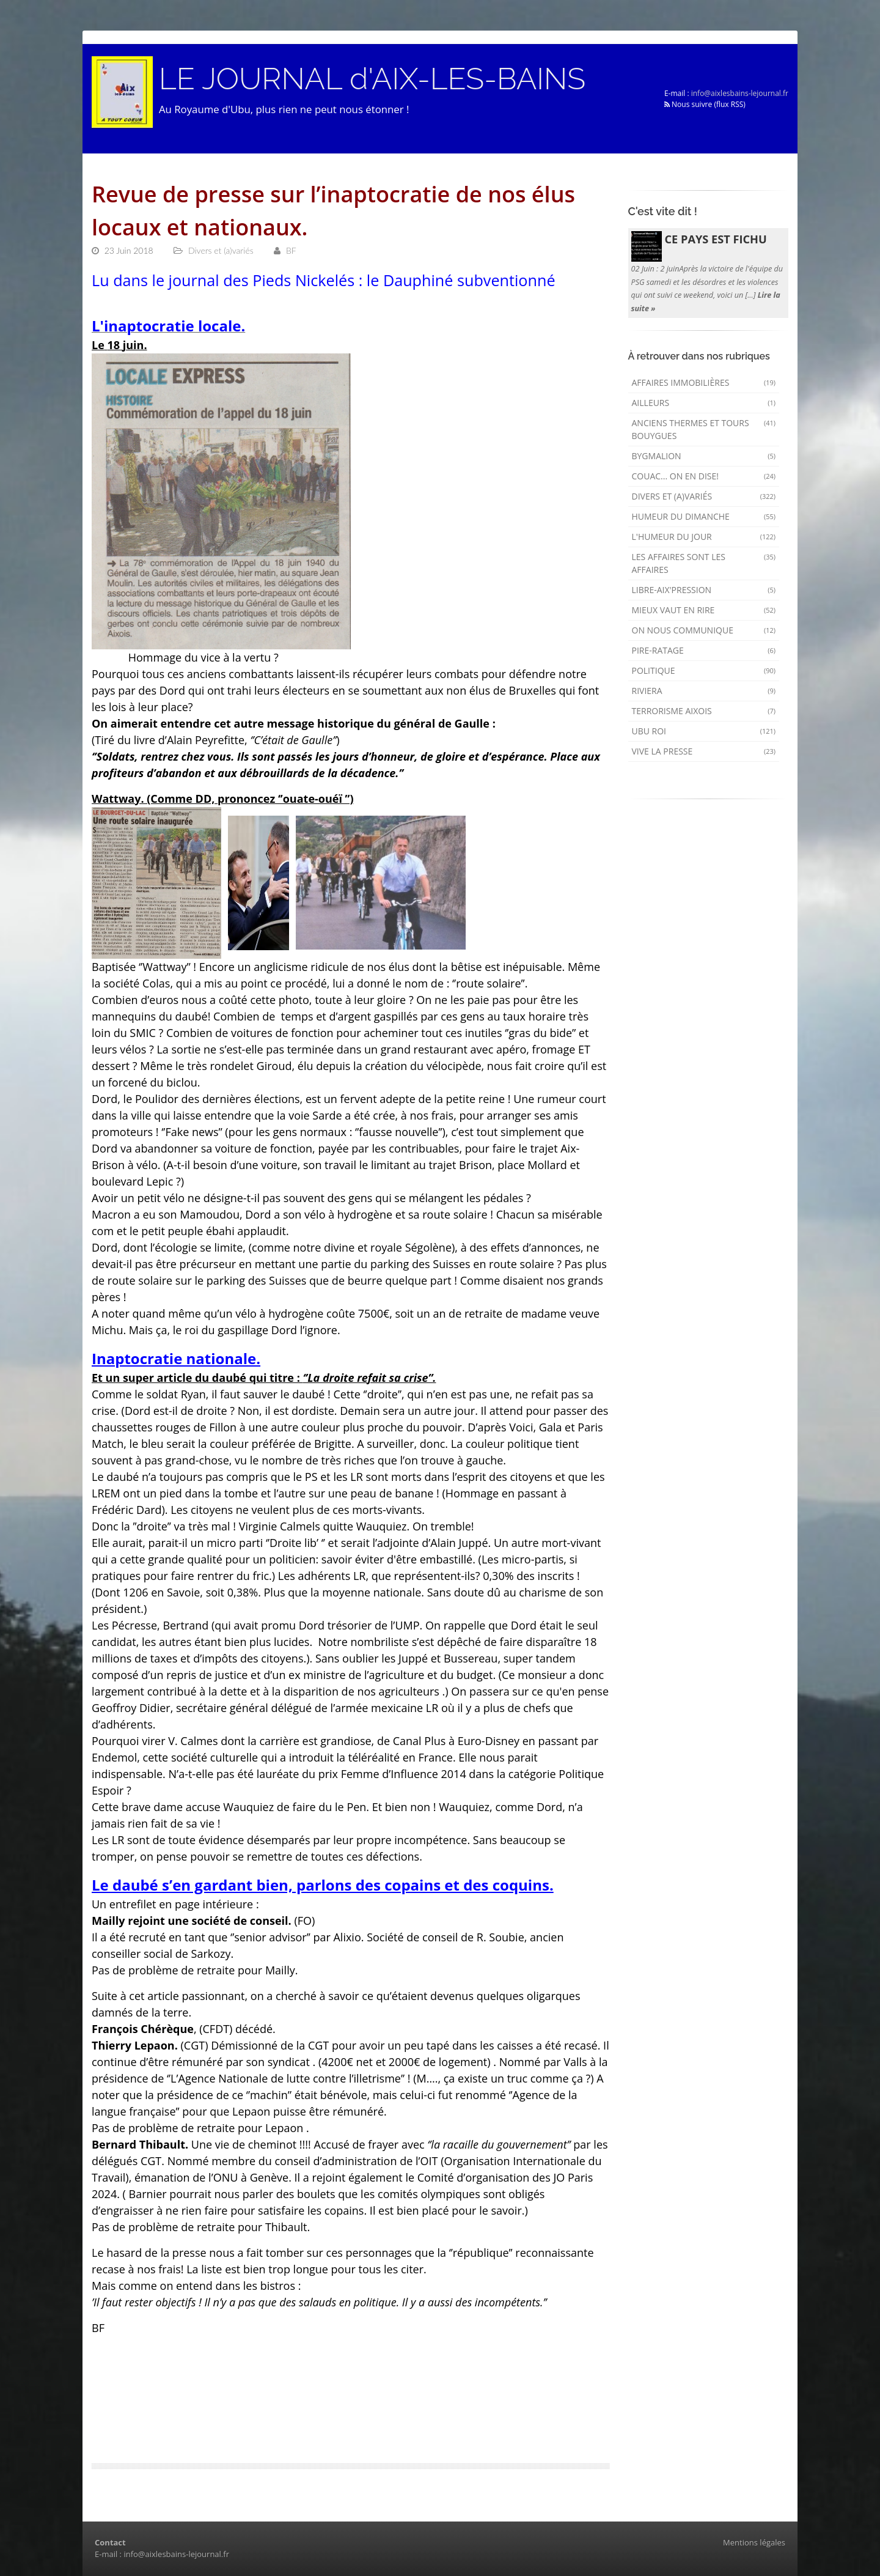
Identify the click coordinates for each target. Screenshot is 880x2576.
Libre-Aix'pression (704, 590)
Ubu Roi (704, 731)
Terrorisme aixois (704, 711)
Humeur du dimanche (704, 516)
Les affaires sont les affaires (704, 563)
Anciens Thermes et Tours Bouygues (704, 429)
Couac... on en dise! (704, 476)
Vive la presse (704, 751)
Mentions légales (754, 2542)
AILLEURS (704, 402)
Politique (704, 670)
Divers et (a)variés (704, 496)
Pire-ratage (704, 650)
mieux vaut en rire (704, 610)
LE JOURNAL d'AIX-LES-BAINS (372, 79)
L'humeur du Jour (704, 536)
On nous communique (704, 630)
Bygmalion (704, 456)
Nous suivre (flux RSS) (705, 104)
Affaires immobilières (704, 382)
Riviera (704, 690)
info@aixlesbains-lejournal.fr (739, 93)
